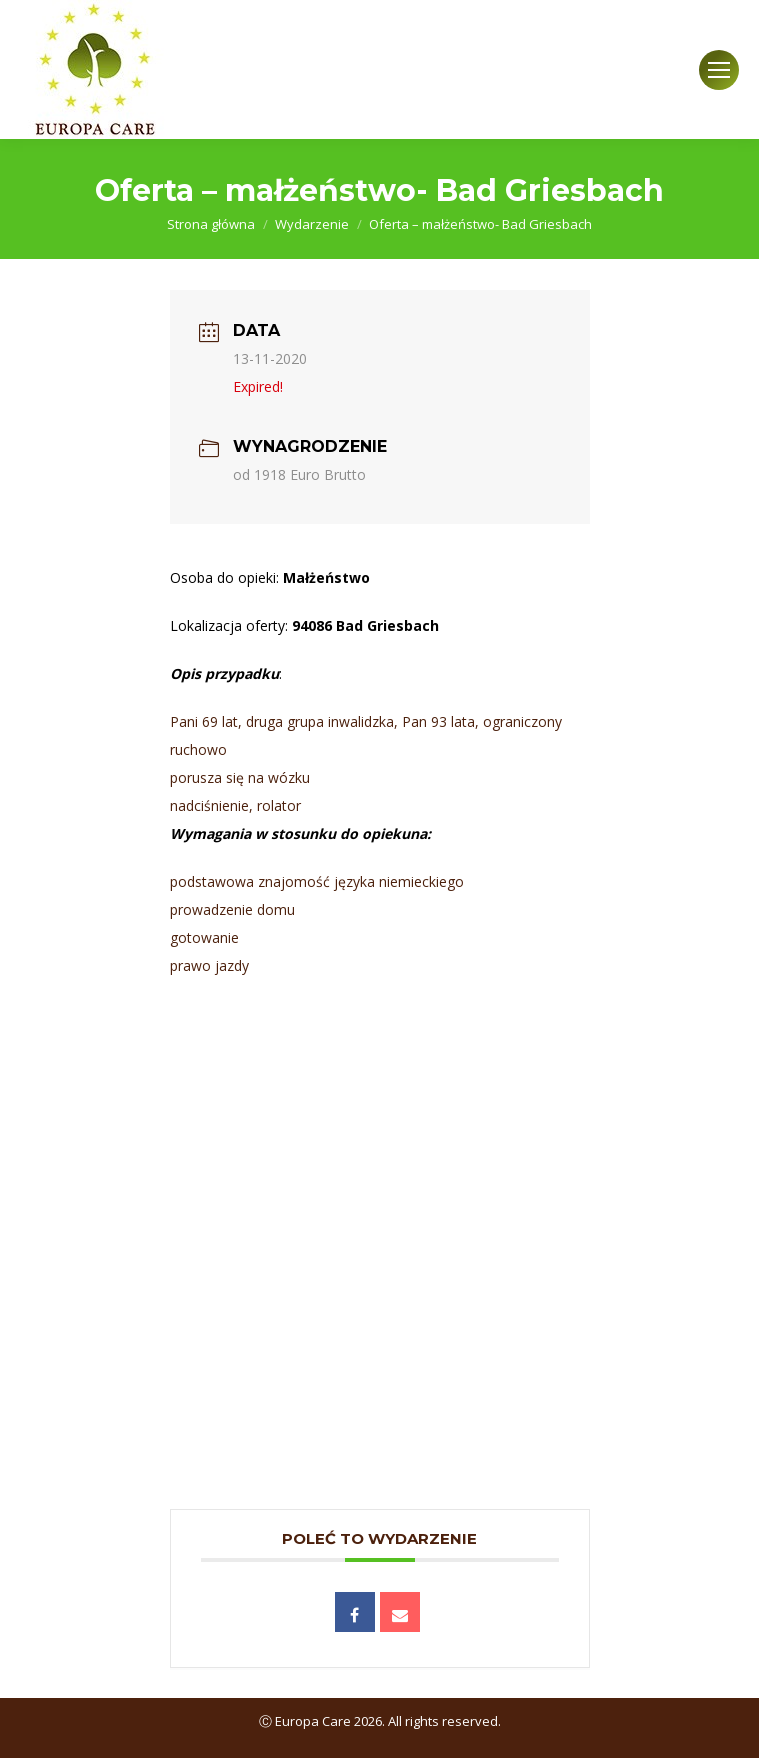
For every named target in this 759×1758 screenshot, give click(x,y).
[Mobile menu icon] (719, 70)
